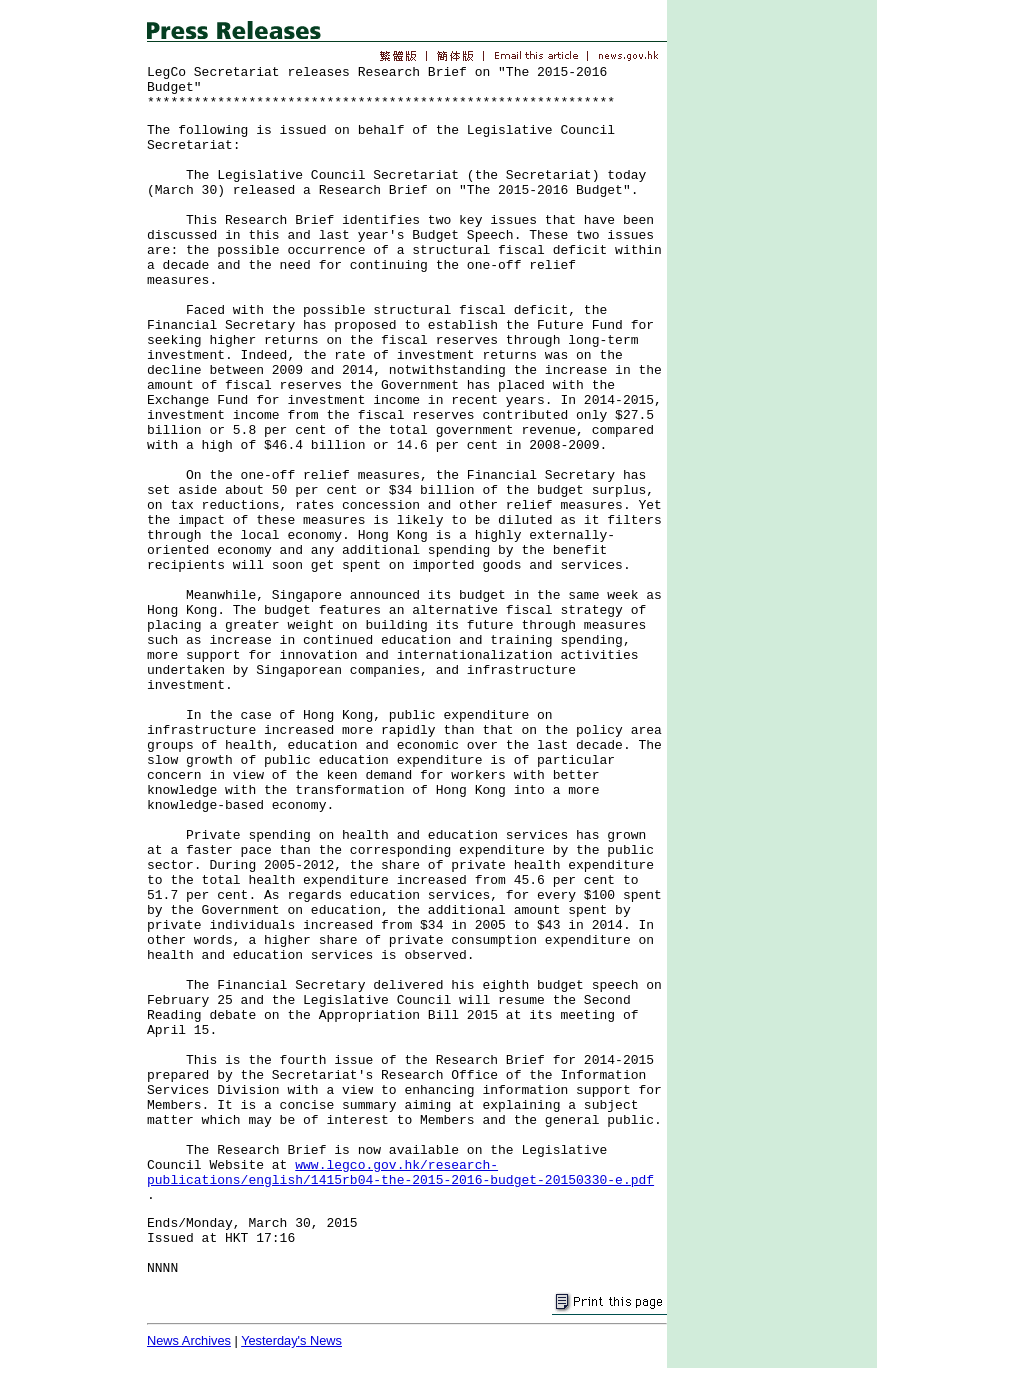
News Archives (189, 1340)
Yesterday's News (291, 1340)
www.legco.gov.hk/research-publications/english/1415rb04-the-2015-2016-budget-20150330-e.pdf (400, 1173)
